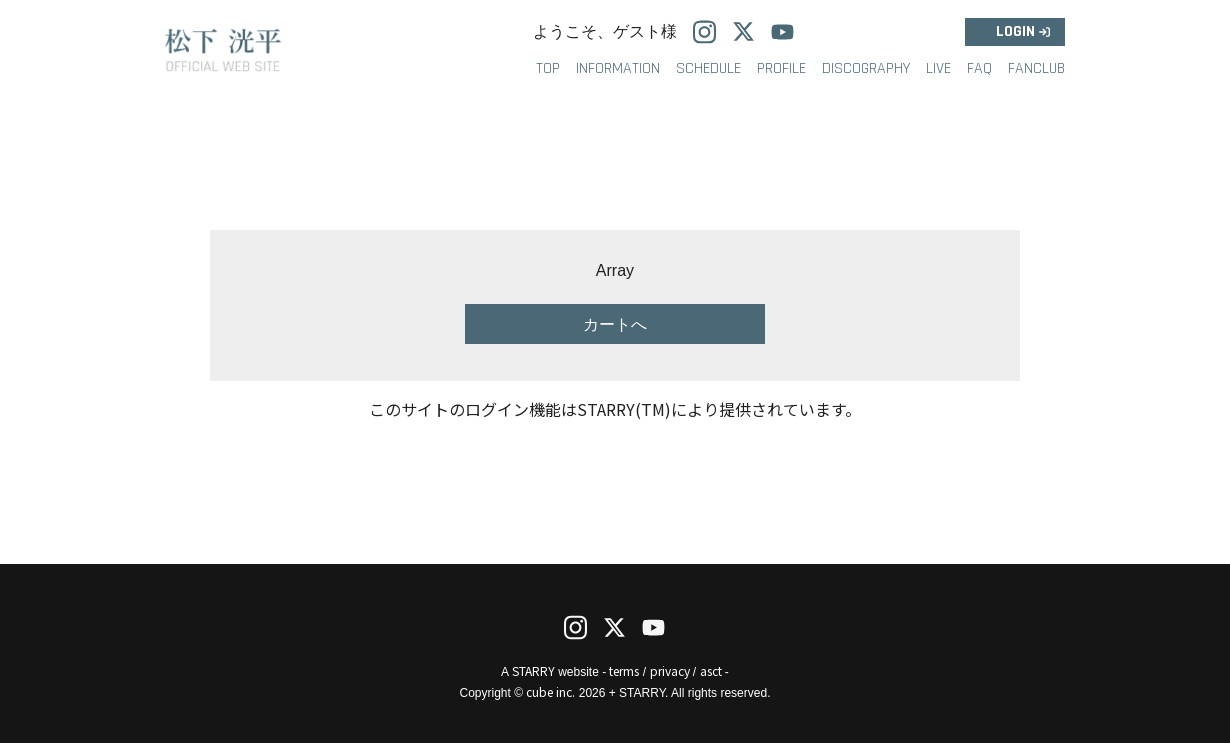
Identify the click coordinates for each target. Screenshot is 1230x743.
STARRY (533, 670)
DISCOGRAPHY (866, 68)
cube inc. (550, 691)
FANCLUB (1036, 68)
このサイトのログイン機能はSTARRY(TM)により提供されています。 (615, 409)
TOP (548, 68)
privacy (670, 670)
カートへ (615, 324)
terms (624, 670)
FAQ (979, 68)
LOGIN (1015, 31)
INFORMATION (618, 68)
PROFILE (781, 68)
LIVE (938, 68)
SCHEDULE (708, 68)
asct (711, 670)
